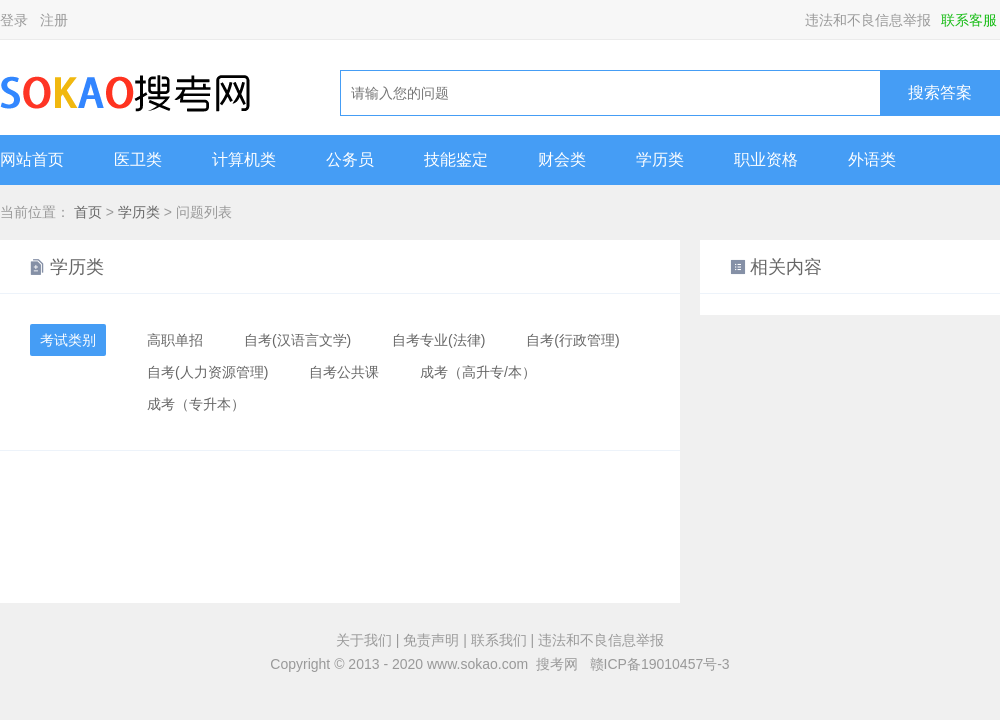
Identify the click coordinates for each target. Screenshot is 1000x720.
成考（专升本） (196, 404)
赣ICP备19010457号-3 (660, 664)
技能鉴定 (456, 159)
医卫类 (138, 159)
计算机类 (244, 159)
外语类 (872, 159)
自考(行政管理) (572, 340)
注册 (54, 20)
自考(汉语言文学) (297, 340)
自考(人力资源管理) (207, 372)
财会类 (562, 159)
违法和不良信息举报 (868, 20)
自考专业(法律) (438, 340)
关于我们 (364, 640)
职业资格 (766, 159)
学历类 (660, 159)
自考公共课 (344, 372)
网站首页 (32, 159)
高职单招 (175, 340)
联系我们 (499, 640)
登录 (14, 20)
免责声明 (431, 640)
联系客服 (969, 20)
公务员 (350, 159)
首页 (88, 212)
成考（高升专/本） (478, 372)
